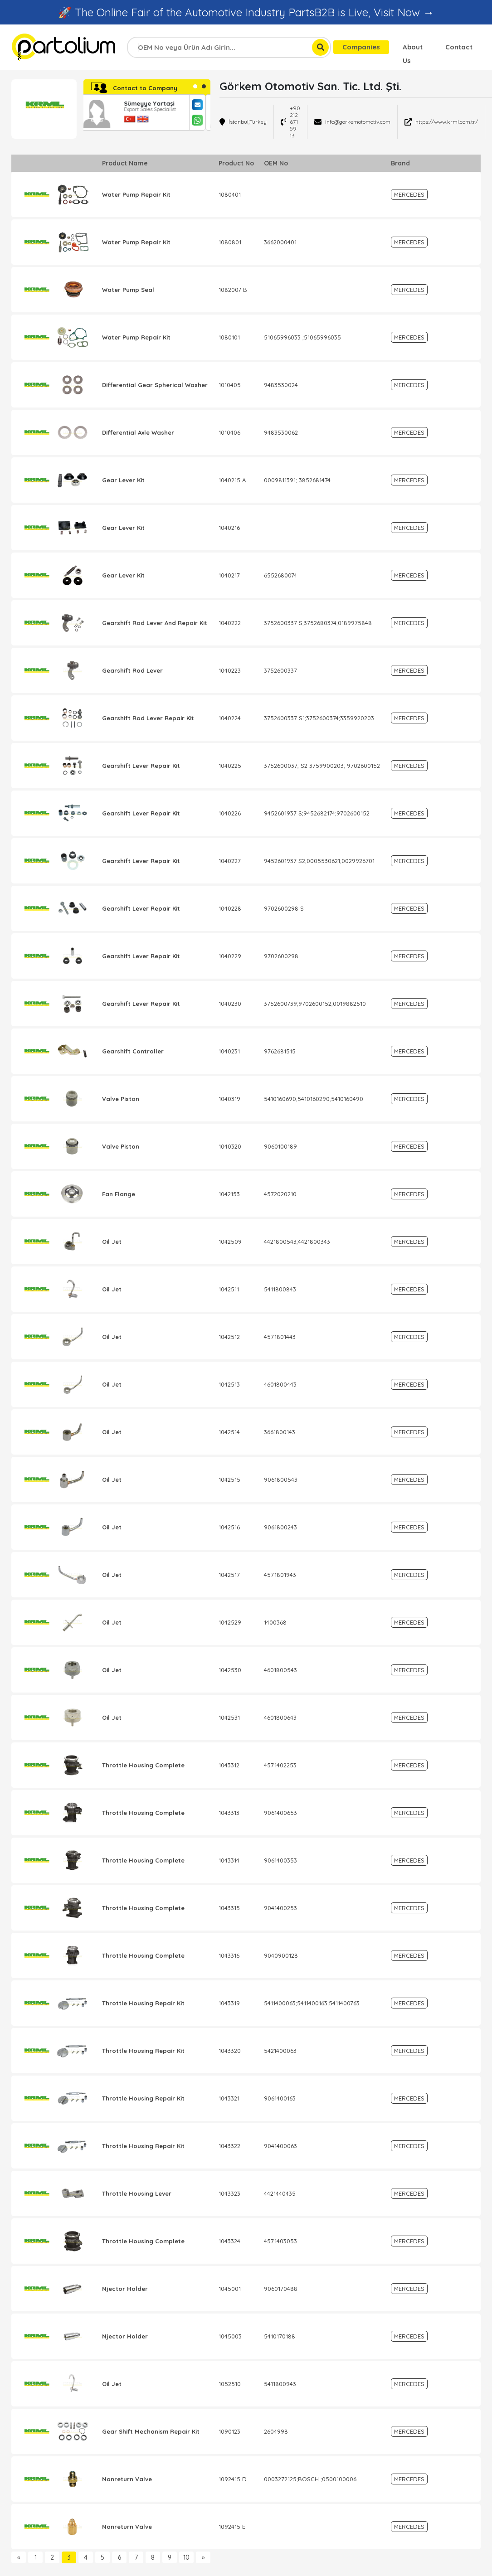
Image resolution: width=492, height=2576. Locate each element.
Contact (459, 47)
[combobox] (229, 47)
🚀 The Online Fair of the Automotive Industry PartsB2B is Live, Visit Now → (246, 12)
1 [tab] (195, 86)
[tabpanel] (146, 112)
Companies (361, 47)
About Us (413, 48)
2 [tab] (204, 86)
